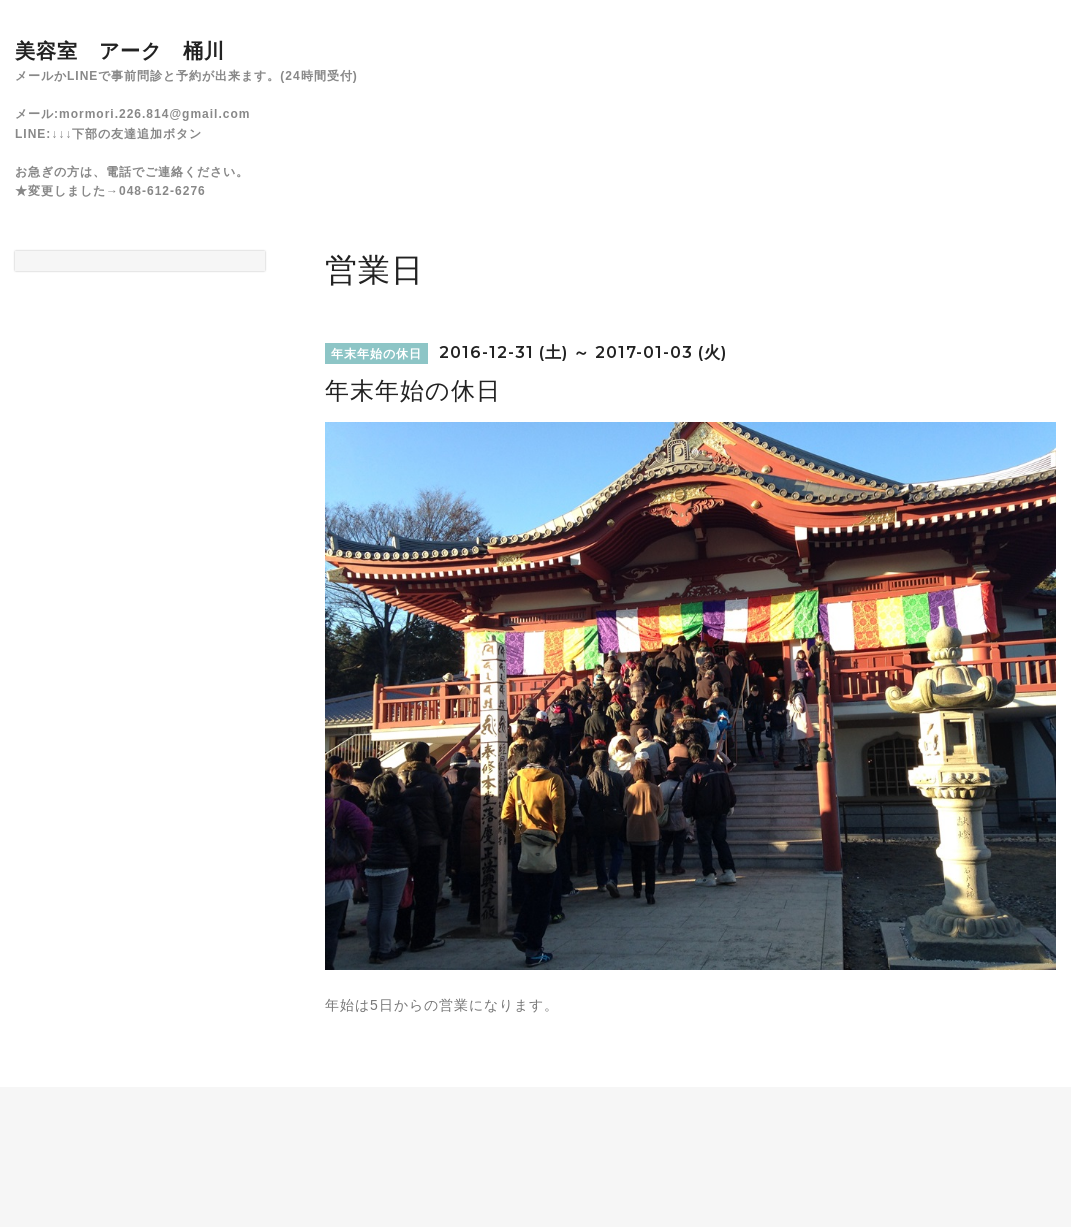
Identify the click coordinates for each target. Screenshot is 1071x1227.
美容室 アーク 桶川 (120, 51)
